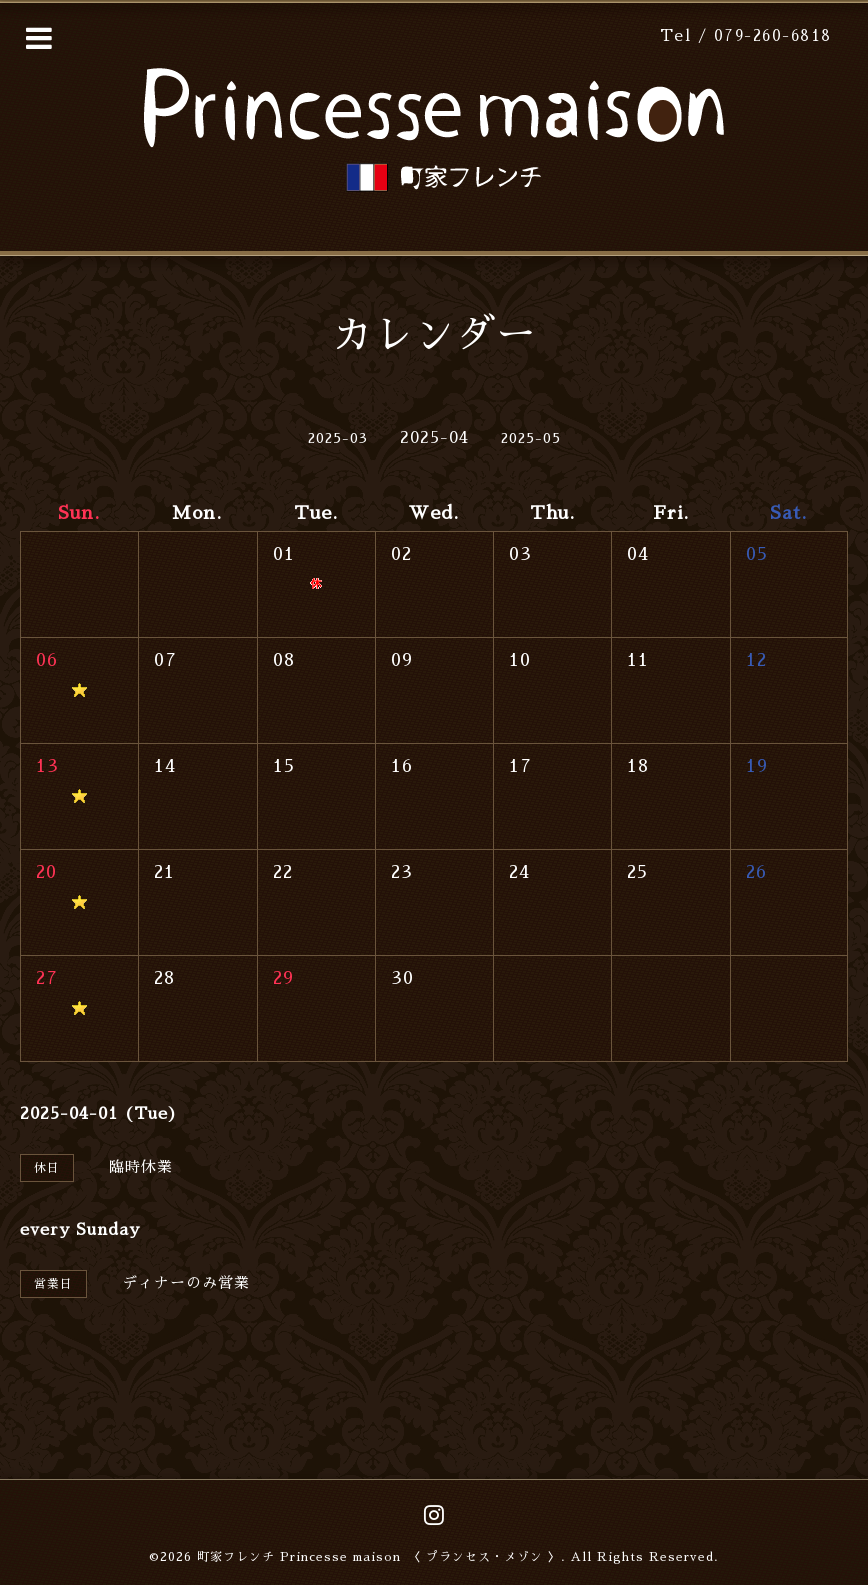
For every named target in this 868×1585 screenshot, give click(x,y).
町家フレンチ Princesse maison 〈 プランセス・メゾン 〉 (379, 1557)
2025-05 (531, 438)
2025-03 (338, 438)
